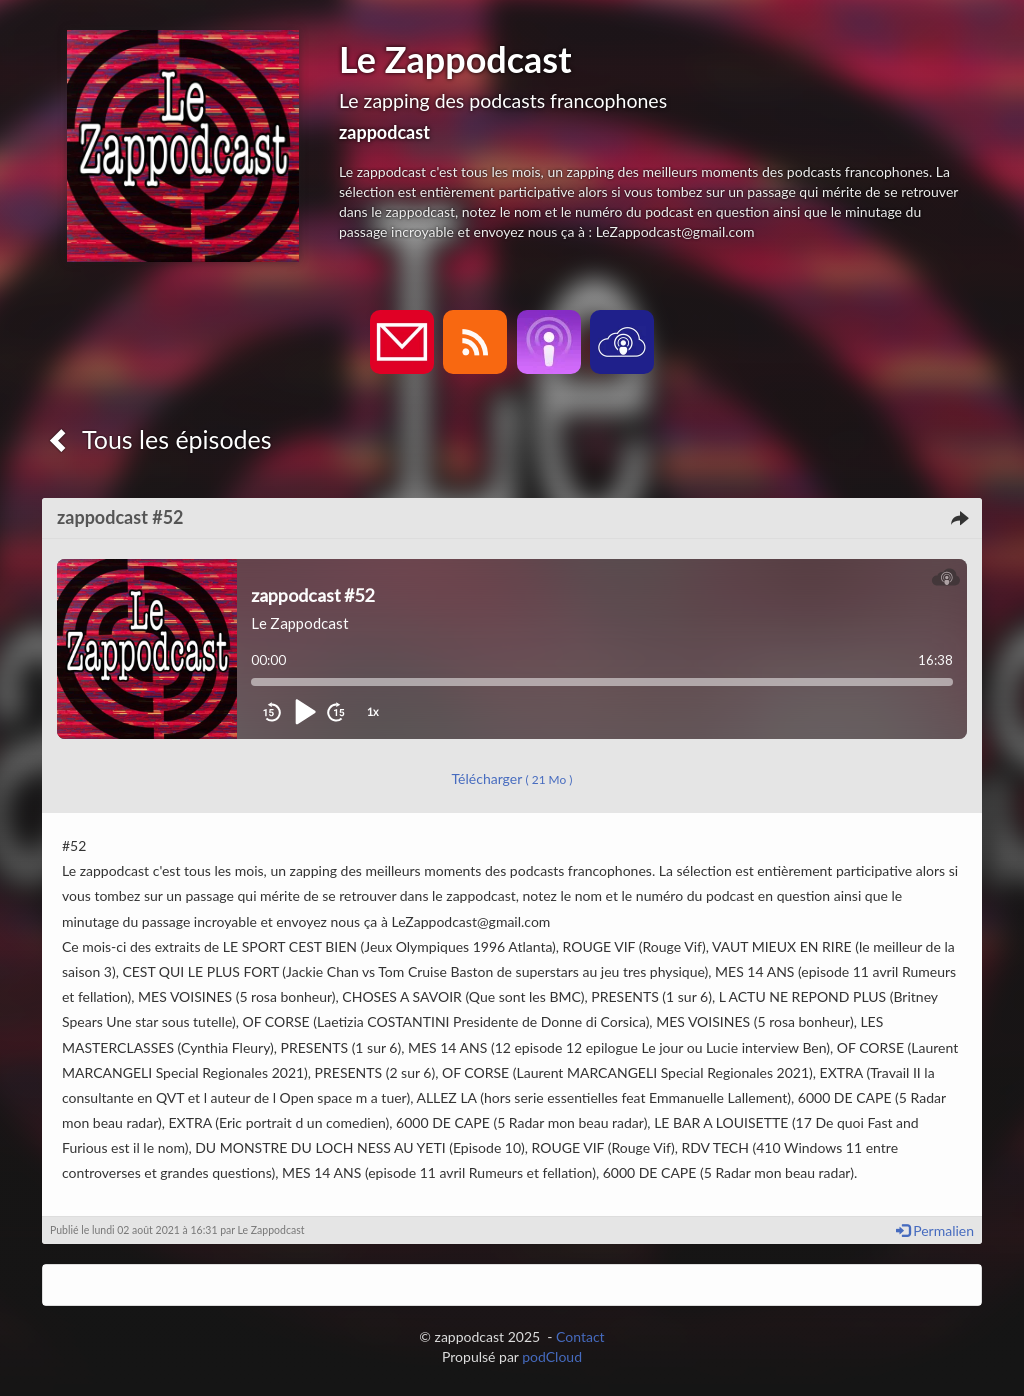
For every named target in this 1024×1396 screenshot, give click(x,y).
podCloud (552, 1356)
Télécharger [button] (512, 778)
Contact (580, 1336)
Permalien (935, 1230)
